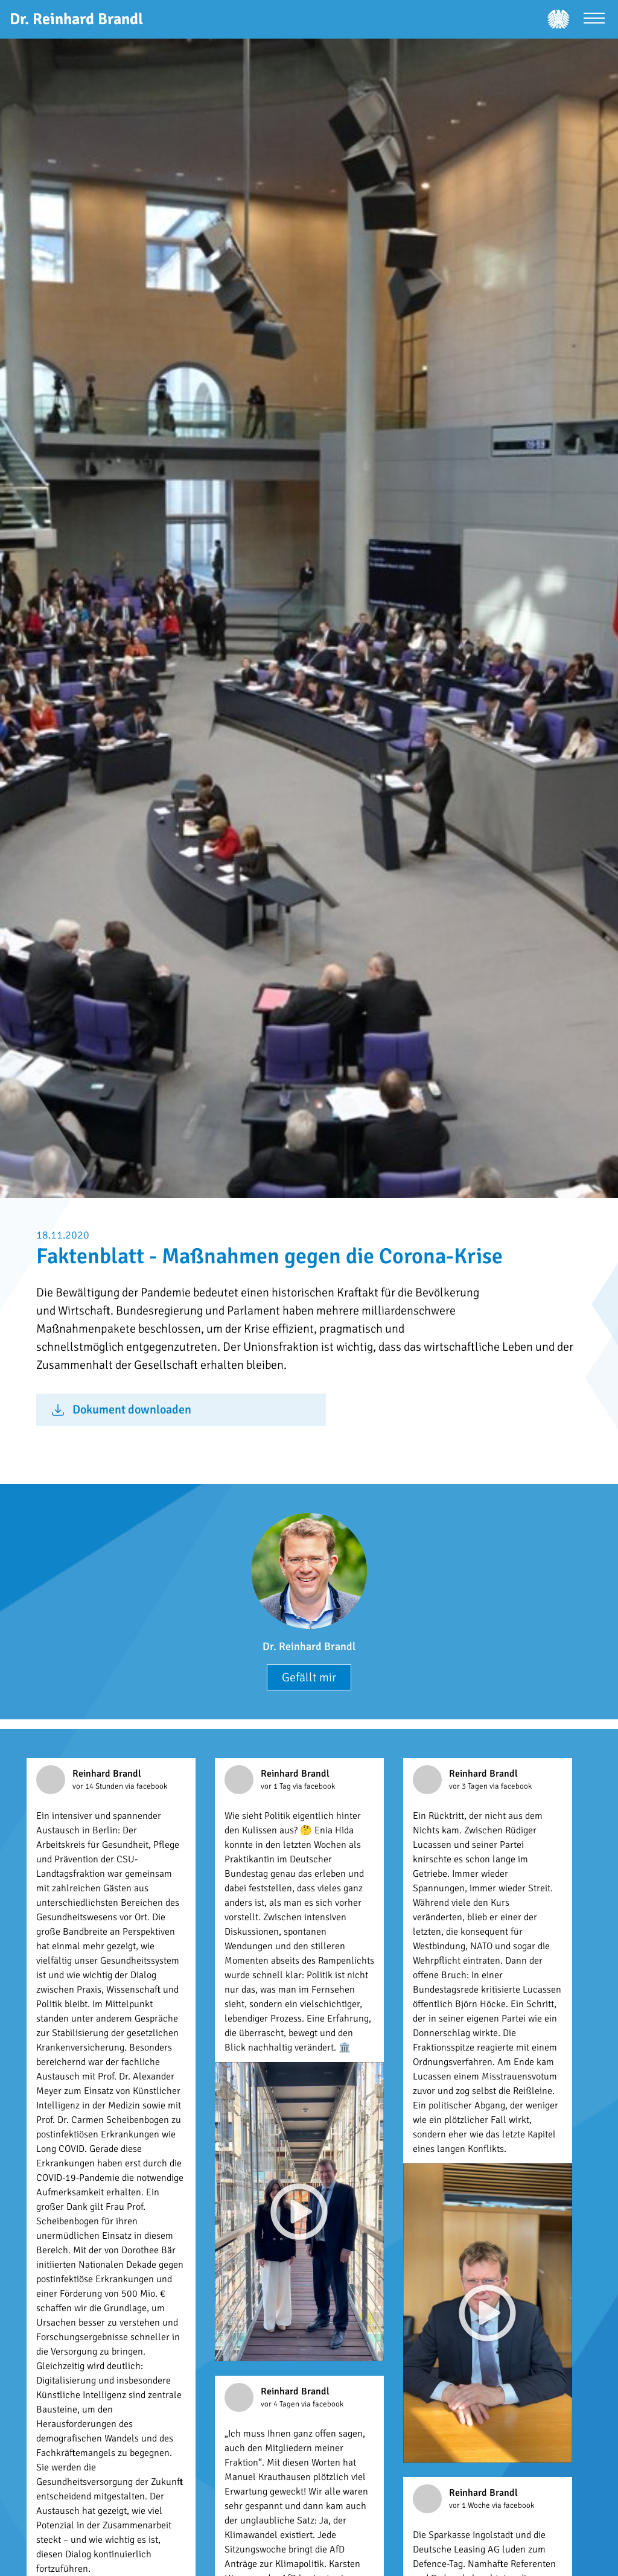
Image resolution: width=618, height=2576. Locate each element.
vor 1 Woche (470, 2505)
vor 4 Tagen (281, 2404)
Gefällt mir (309, 1677)
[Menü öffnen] (594, 19)
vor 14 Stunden (98, 1786)
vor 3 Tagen (469, 1786)
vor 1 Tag (277, 1786)
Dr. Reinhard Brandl (309, 1646)
